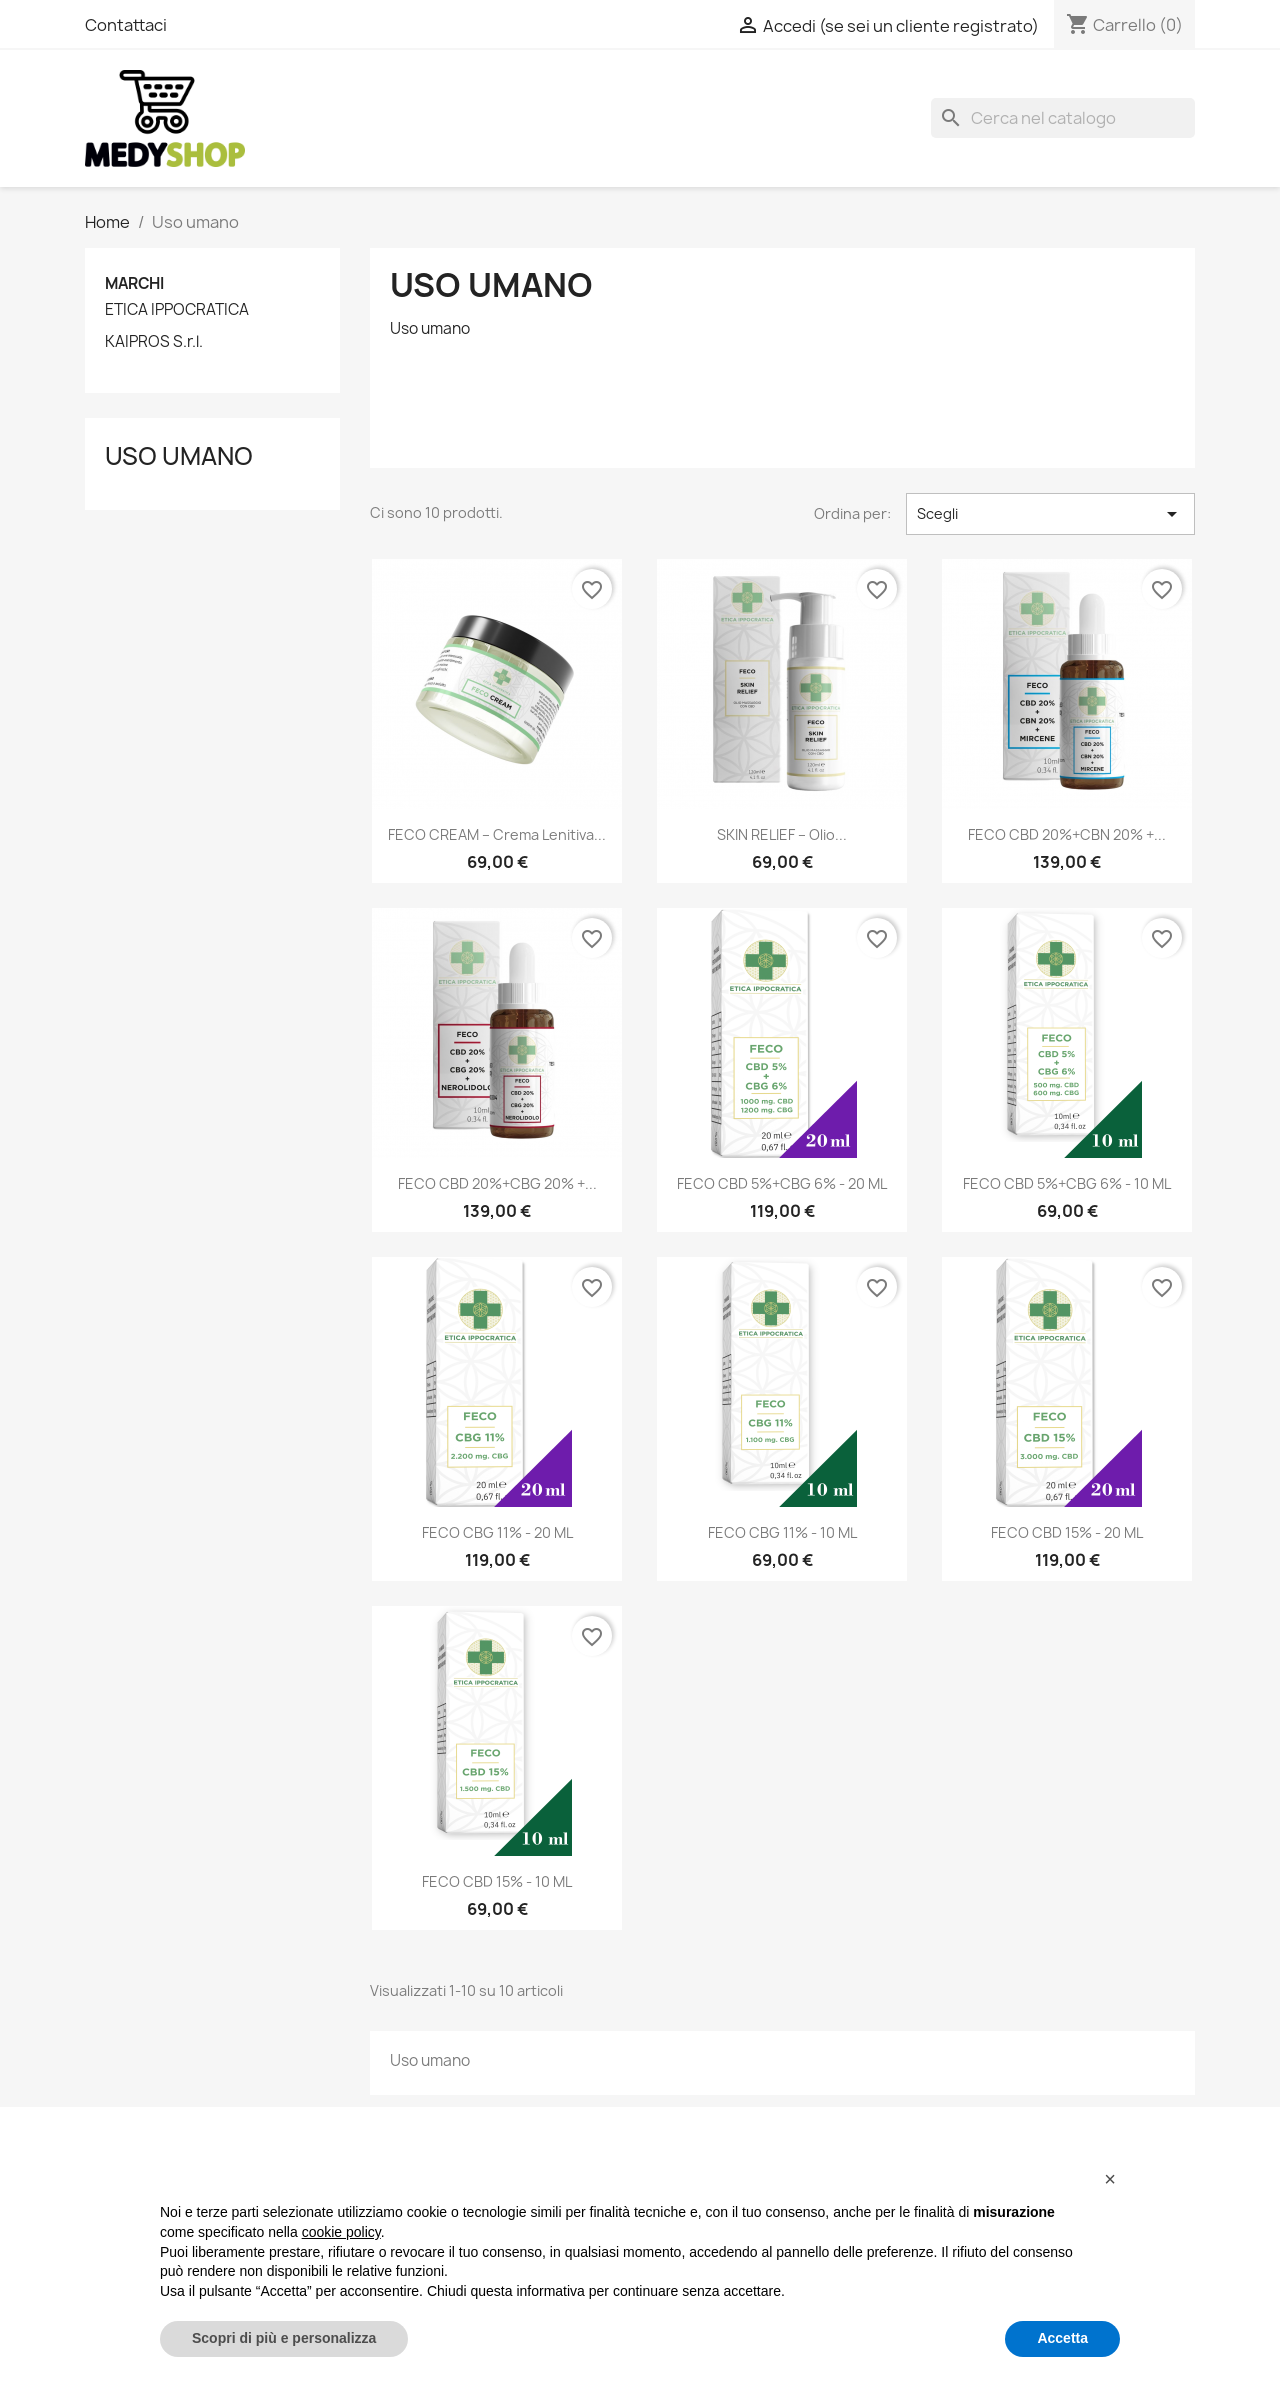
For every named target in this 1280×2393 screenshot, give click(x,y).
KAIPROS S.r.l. (154, 342)
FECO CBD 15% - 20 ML (1067, 1532)
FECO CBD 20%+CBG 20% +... (497, 1183)
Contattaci (126, 25)
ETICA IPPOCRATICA (177, 310)
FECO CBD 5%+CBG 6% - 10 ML (1067, 1183)
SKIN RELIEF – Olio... (782, 834)
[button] (1110, 2179)
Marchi (134, 283)
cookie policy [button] (341, 2232)
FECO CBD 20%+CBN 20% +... (1067, 834)
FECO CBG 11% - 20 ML (497, 1532)
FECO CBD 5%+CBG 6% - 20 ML (782, 1183)
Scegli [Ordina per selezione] (1050, 514)
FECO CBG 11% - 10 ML (782, 1532)
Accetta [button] (1062, 2338)
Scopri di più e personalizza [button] (284, 2338)
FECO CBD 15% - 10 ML (497, 1881)
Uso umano (179, 456)
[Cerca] (1063, 118)
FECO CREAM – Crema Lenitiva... (497, 834)
